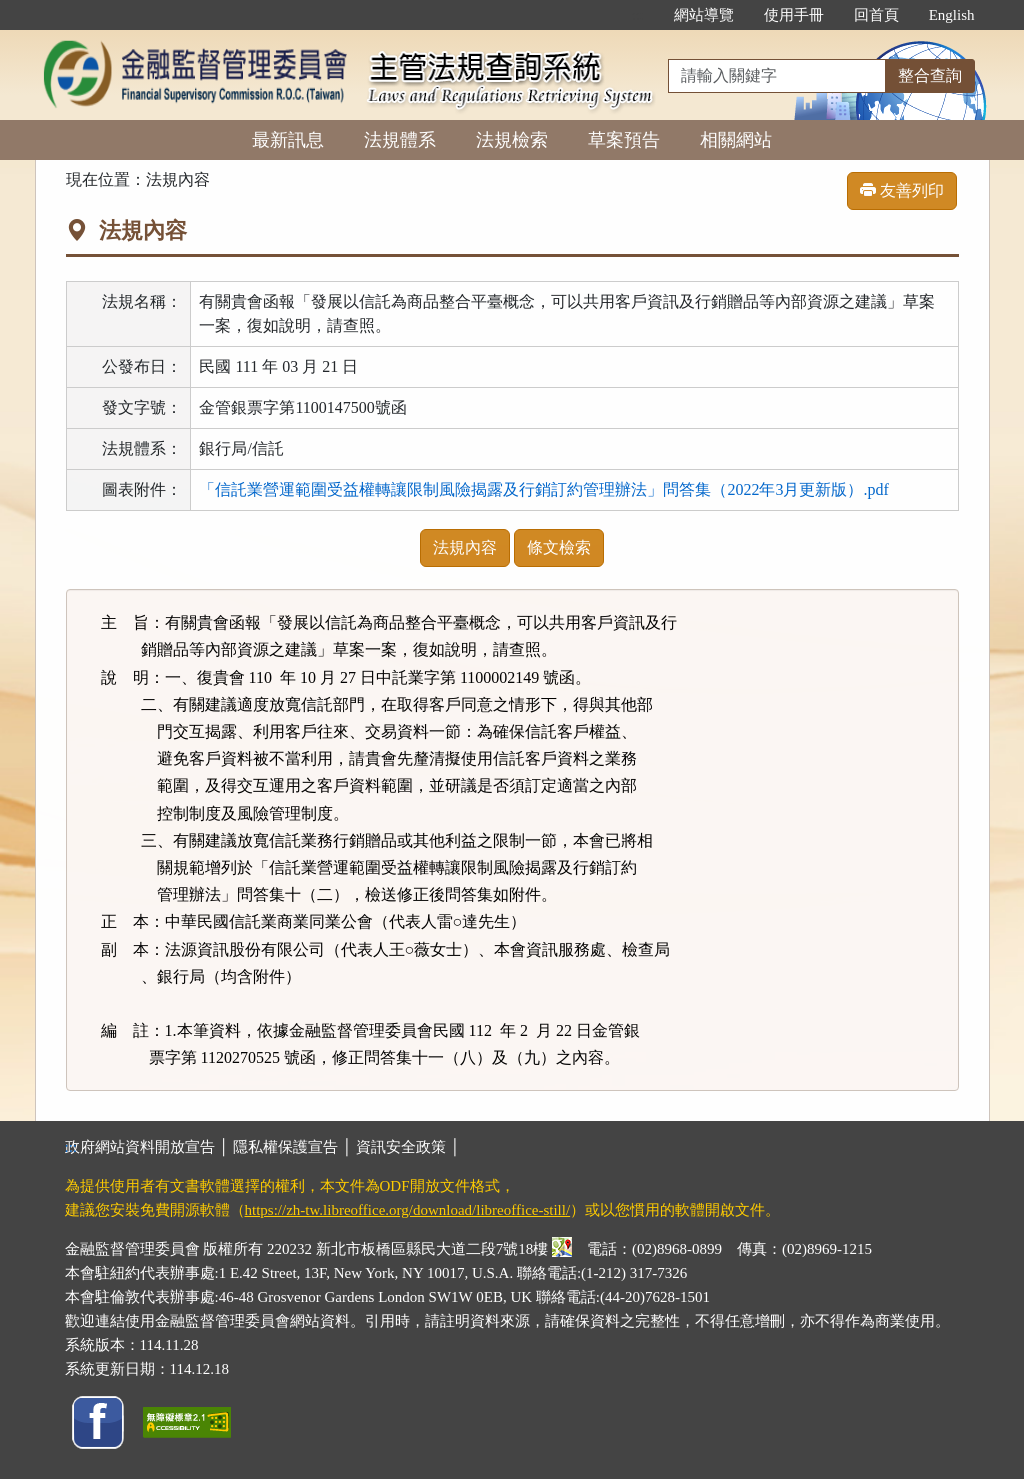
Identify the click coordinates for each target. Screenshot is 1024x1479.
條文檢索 (559, 547)
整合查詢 (930, 75)
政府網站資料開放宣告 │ (149, 1147)
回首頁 (876, 15)
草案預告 (624, 140)
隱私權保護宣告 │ (294, 1147)
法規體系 (400, 140)
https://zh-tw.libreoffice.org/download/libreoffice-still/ (408, 1210)
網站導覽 (704, 15)
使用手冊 (794, 15)
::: (637, 15)
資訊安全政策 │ (408, 1147)
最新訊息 (288, 140)
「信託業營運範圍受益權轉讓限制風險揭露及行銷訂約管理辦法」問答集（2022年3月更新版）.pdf (543, 489)
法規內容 (465, 547)
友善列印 (902, 190)
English (952, 15)
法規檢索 (512, 140)
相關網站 (736, 140)
